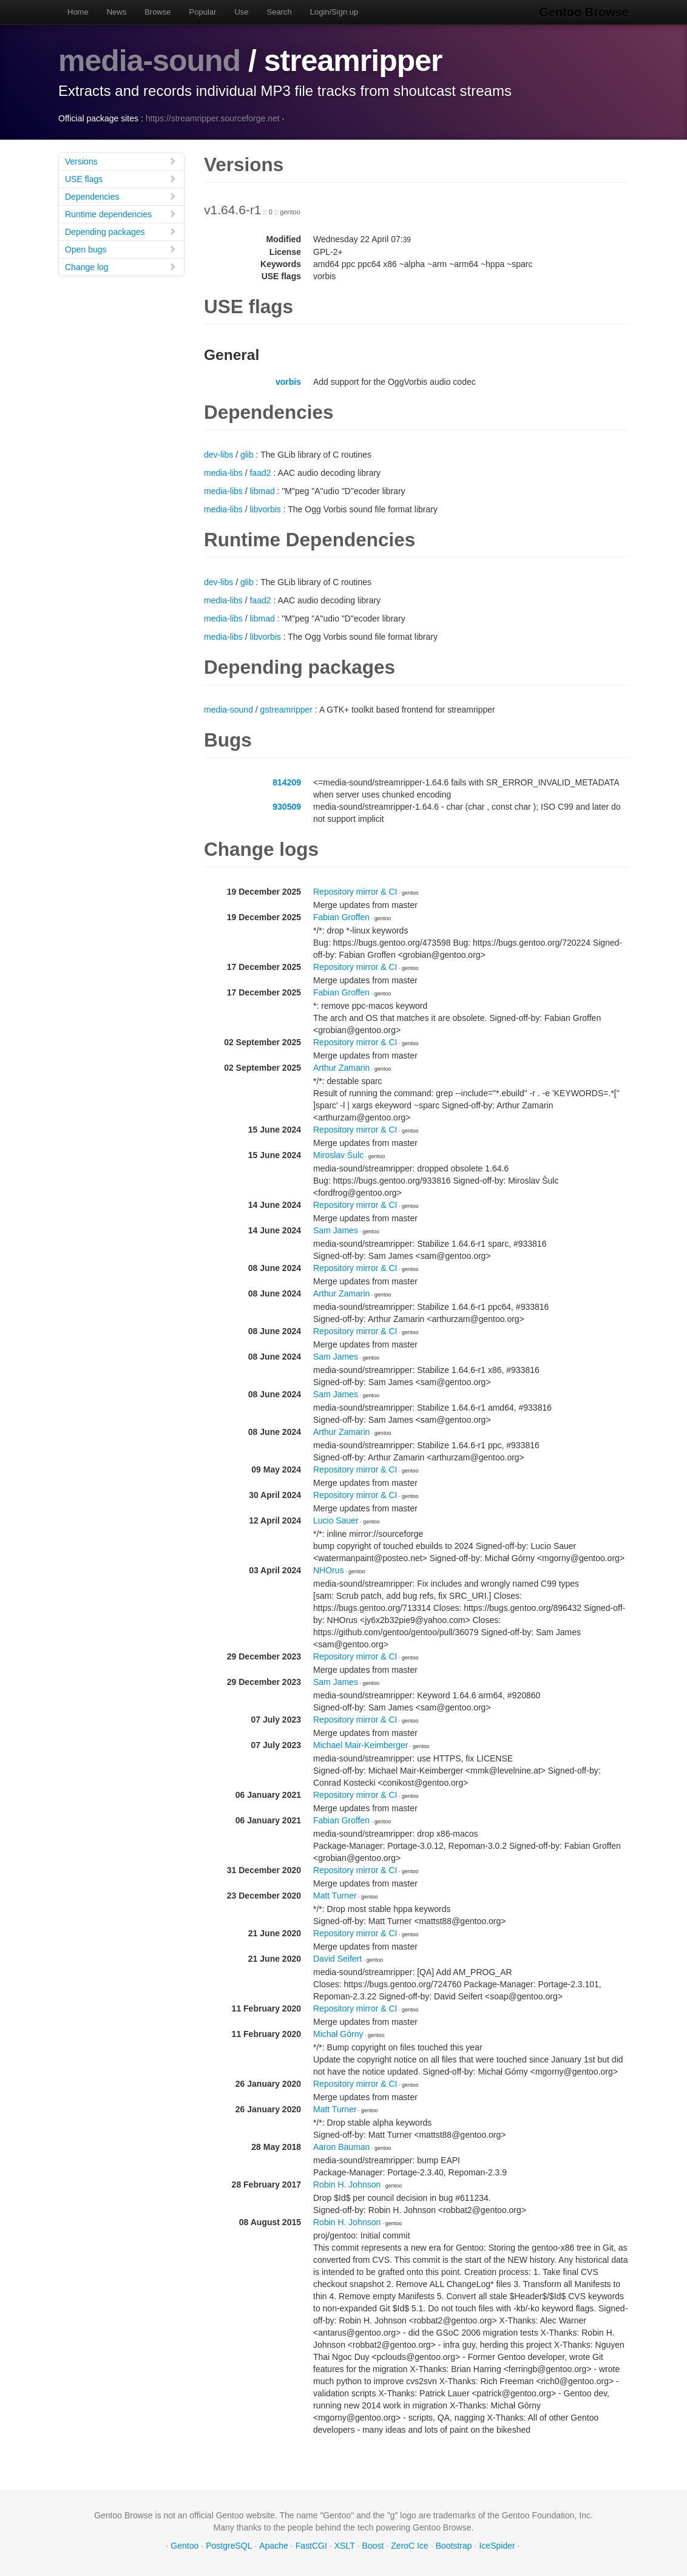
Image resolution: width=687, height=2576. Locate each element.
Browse (157, 11)
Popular (203, 11)
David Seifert (337, 1959)
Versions (121, 161)
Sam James (335, 1230)
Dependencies (121, 196)
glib (247, 454)
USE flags (121, 179)
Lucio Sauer (336, 1520)
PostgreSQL (229, 2546)
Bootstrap (454, 2546)
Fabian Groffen (341, 917)
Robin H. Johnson (347, 2184)
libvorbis (264, 509)
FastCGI (311, 2546)
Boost (373, 2546)
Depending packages (121, 231)
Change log (121, 267)
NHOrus (328, 1570)
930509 (286, 807)
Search (279, 11)
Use (241, 11)
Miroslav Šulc (338, 1155)
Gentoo (184, 2546)
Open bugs (121, 249)
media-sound (149, 61)
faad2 (260, 473)
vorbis (288, 382)
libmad (261, 491)
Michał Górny (338, 2034)
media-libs (223, 473)
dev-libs (218, 454)
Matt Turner (335, 1895)
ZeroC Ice (409, 2546)
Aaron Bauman (341, 2147)
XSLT (344, 2546)
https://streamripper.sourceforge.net (213, 118)
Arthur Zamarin (341, 1068)
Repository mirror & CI (355, 892)
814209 (286, 782)
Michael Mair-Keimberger (360, 1745)
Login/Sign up (334, 11)
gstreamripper (286, 709)
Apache (273, 2546)
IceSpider (497, 2546)
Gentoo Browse (584, 12)
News (117, 11)
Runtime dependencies (121, 214)
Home (78, 11)
